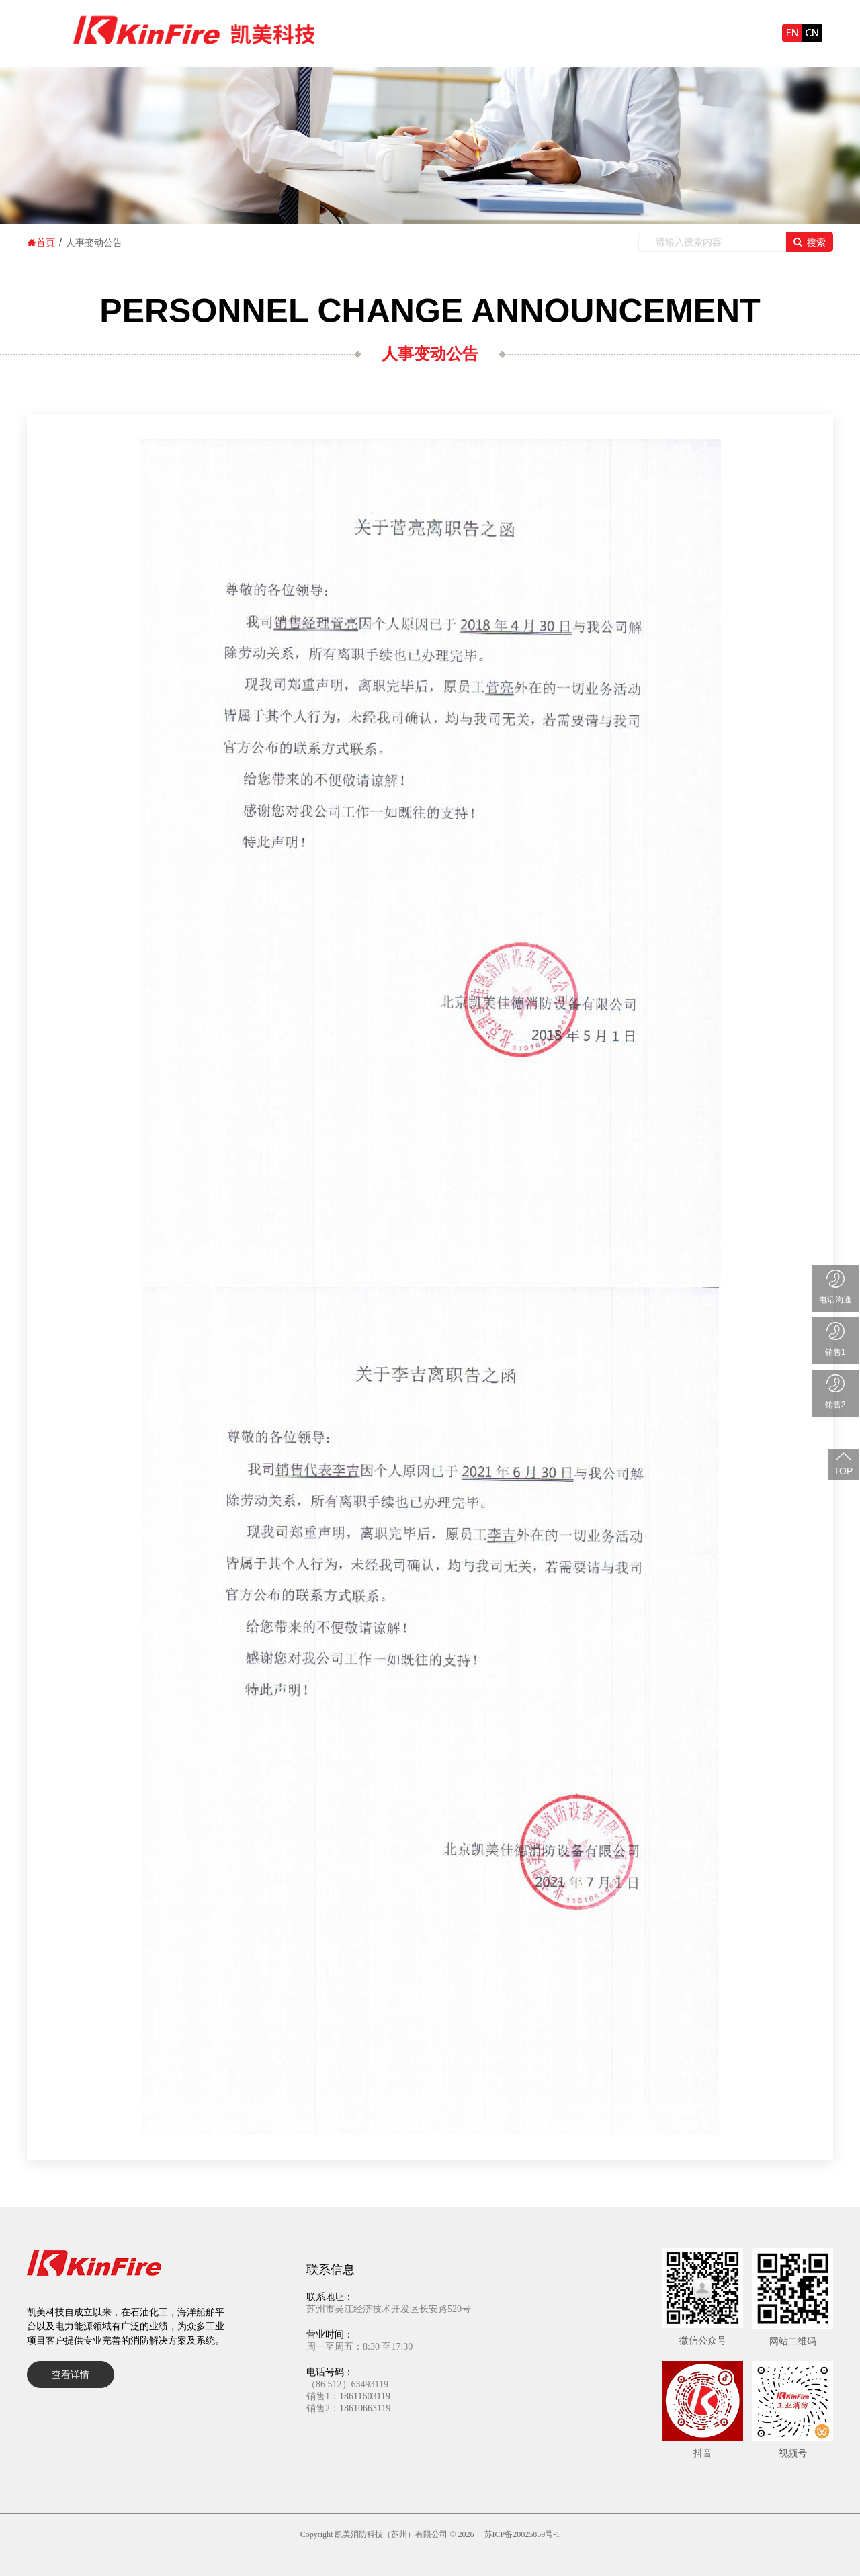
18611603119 (364, 2396)
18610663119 (364, 2408)
